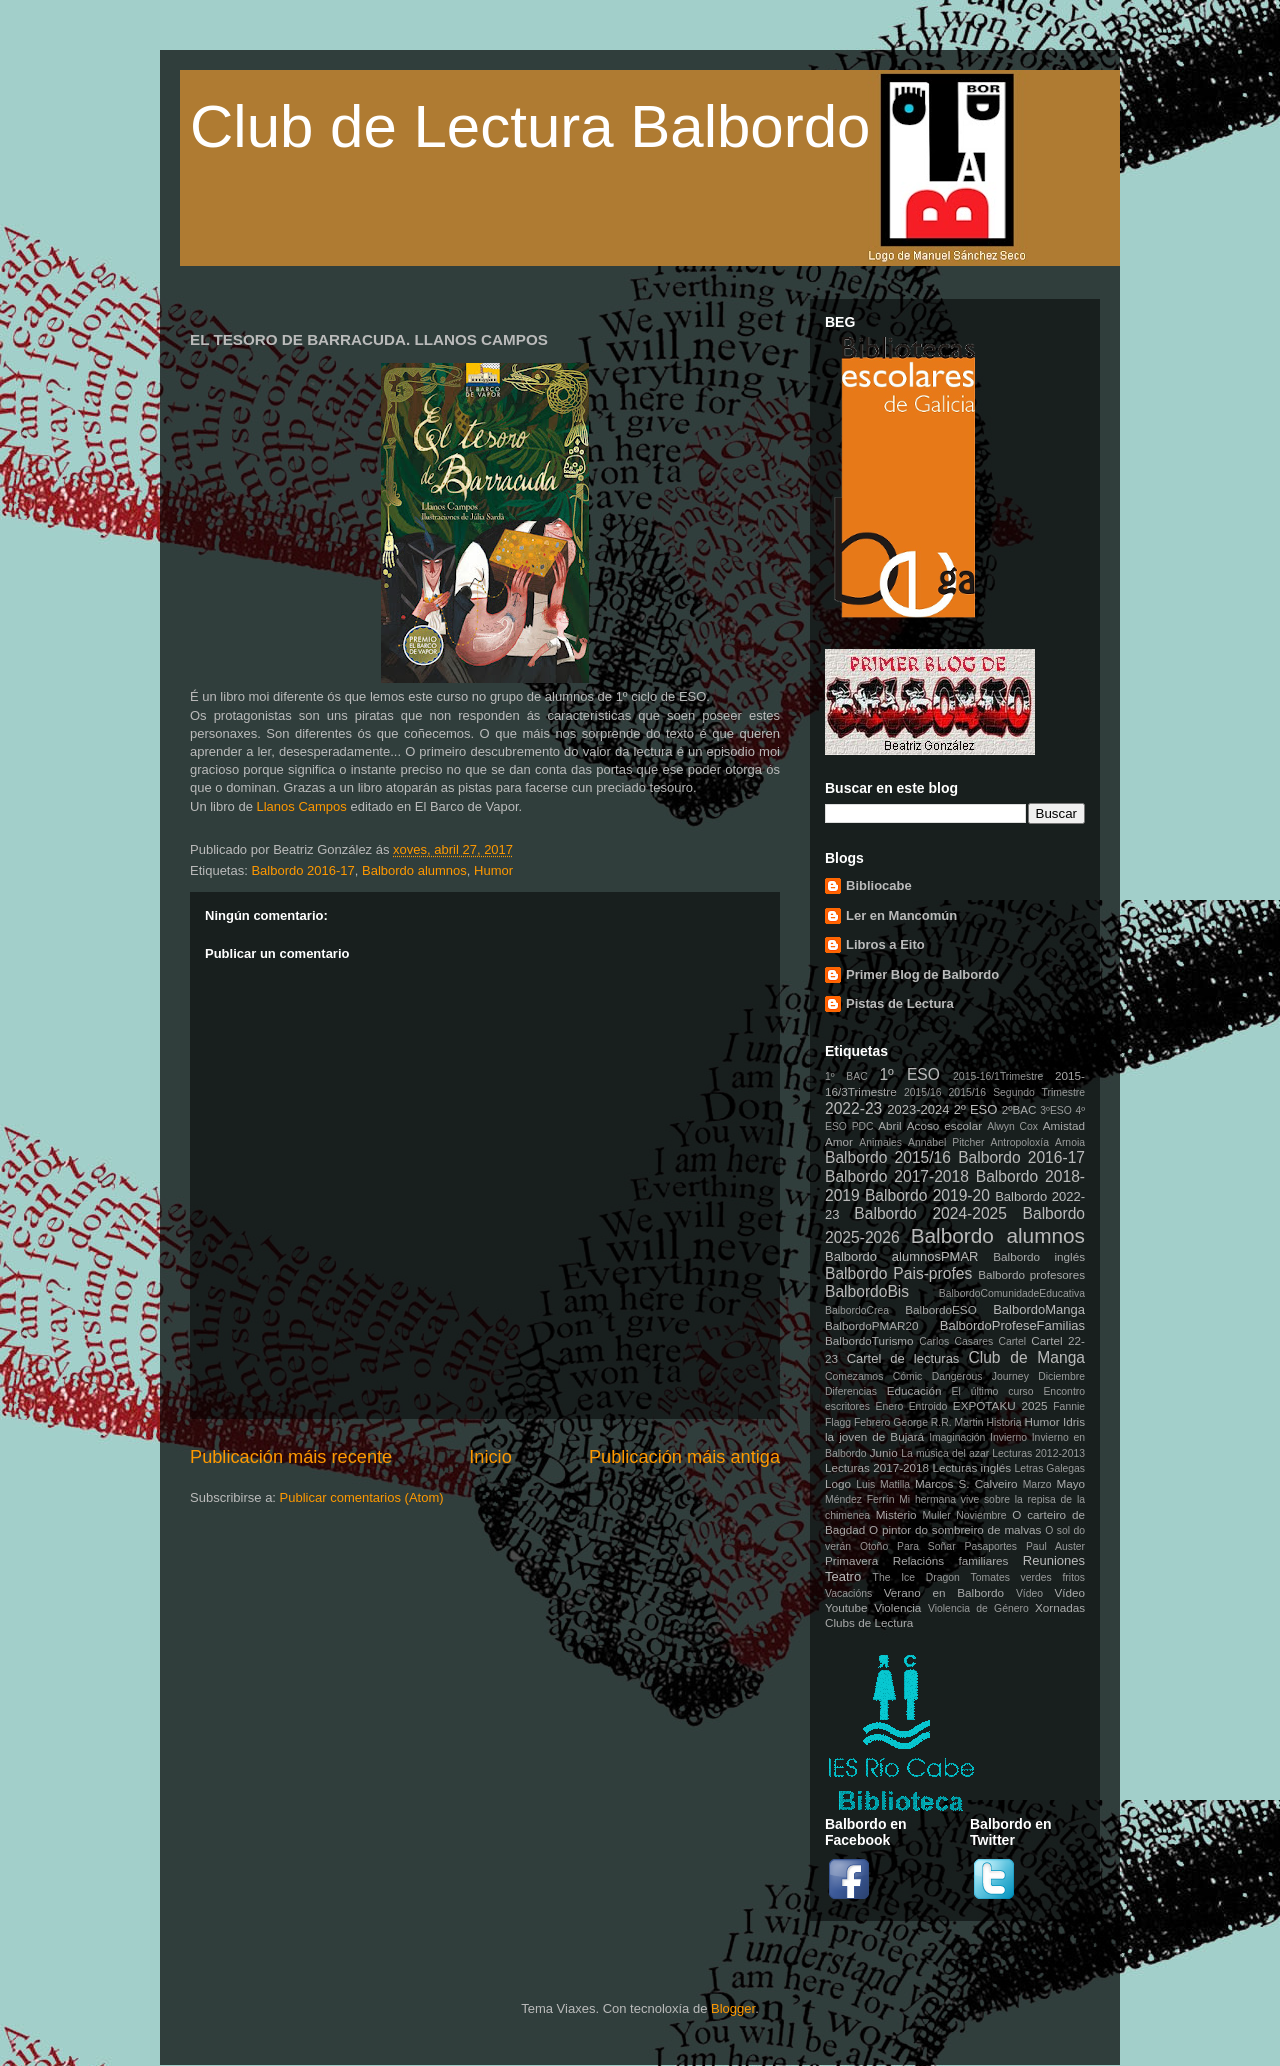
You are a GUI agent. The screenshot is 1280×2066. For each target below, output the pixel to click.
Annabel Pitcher (946, 1142)
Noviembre (981, 1515)
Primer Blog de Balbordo (922, 974)
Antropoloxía (1020, 1142)
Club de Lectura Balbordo (530, 126)
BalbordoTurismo (869, 1340)
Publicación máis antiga (684, 1457)
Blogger (733, 2008)
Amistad (1064, 1125)
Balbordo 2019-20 (927, 1195)
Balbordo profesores (1031, 1274)
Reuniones (1054, 1560)
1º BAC (846, 1076)
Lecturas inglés (971, 1467)
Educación (914, 1390)
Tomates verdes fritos (1028, 1577)
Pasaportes (990, 1546)
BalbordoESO (940, 1309)
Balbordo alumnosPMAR (902, 1256)
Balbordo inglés (1039, 1256)
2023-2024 (918, 1109)
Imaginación (957, 1437)
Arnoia (1070, 1142)
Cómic (907, 1376)
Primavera (851, 1560)
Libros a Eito (885, 944)
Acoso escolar (944, 1125)
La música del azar (945, 1453)
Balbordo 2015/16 (888, 1157)
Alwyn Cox (1012, 1126)
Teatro (843, 1576)
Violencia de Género (978, 1608)
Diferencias (851, 1391)
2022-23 (853, 1108)
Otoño (874, 1546)
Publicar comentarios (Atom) (362, 1497)
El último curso (993, 1391)
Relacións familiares (951, 1560)
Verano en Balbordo (944, 1592)
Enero (890, 1406)
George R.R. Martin (938, 1422)
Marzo (1037, 1484)
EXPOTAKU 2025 (1000, 1405)
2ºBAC (1019, 1109)
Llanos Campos (301, 806)
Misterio (896, 1514)
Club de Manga (1026, 1357)
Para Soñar (926, 1546)
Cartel (1012, 1341)
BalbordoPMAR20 (872, 1325)
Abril (889, 1125)
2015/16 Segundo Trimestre (1017, 1092)
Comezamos (854, 1376)
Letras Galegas (1049, 1468)
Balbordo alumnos (414, 870)
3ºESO (1056, 1110)
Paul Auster (1055, 1546)
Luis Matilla (883, 1484)
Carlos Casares (956, 1341)
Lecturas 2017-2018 (877, 1467)
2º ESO (976, 1109)
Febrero (872, 1422)
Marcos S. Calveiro (966, 1483)
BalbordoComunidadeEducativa (1012, 1293)
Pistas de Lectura (900, 1003)
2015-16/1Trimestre (998, 1076)
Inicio (490, 1457)
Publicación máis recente (291, 1457)
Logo (838, 1483)
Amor (839, 1141)
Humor (493, 870)
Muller (936, 1515)
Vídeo (1029, 1593)
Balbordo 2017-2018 (897, 1176)
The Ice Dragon (916, 1577)
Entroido (928, 1406)
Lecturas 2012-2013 (1038, 1453)
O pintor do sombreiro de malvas (955, 1529)
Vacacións (848, 1593)
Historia (1003, 1422)
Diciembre (1061, 1376)
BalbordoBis (867, 1291)
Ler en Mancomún (901, 915)
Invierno (1008, 1437)
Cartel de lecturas (903, 1358)
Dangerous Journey (980, 1376)
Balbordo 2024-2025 (930, 1213)
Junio (884, 1452)
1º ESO (909, 1074)
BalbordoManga (1039, 1309)
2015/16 (923, 1092)
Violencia (897, 1607)
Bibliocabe (879, 885)
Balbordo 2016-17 (302, 870)
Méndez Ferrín (859, 1499)
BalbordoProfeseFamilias (1012, 1325)
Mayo (1070, 1483)
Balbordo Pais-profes (898, 1273)
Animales (880, 1142)
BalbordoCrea (857, 1310)
